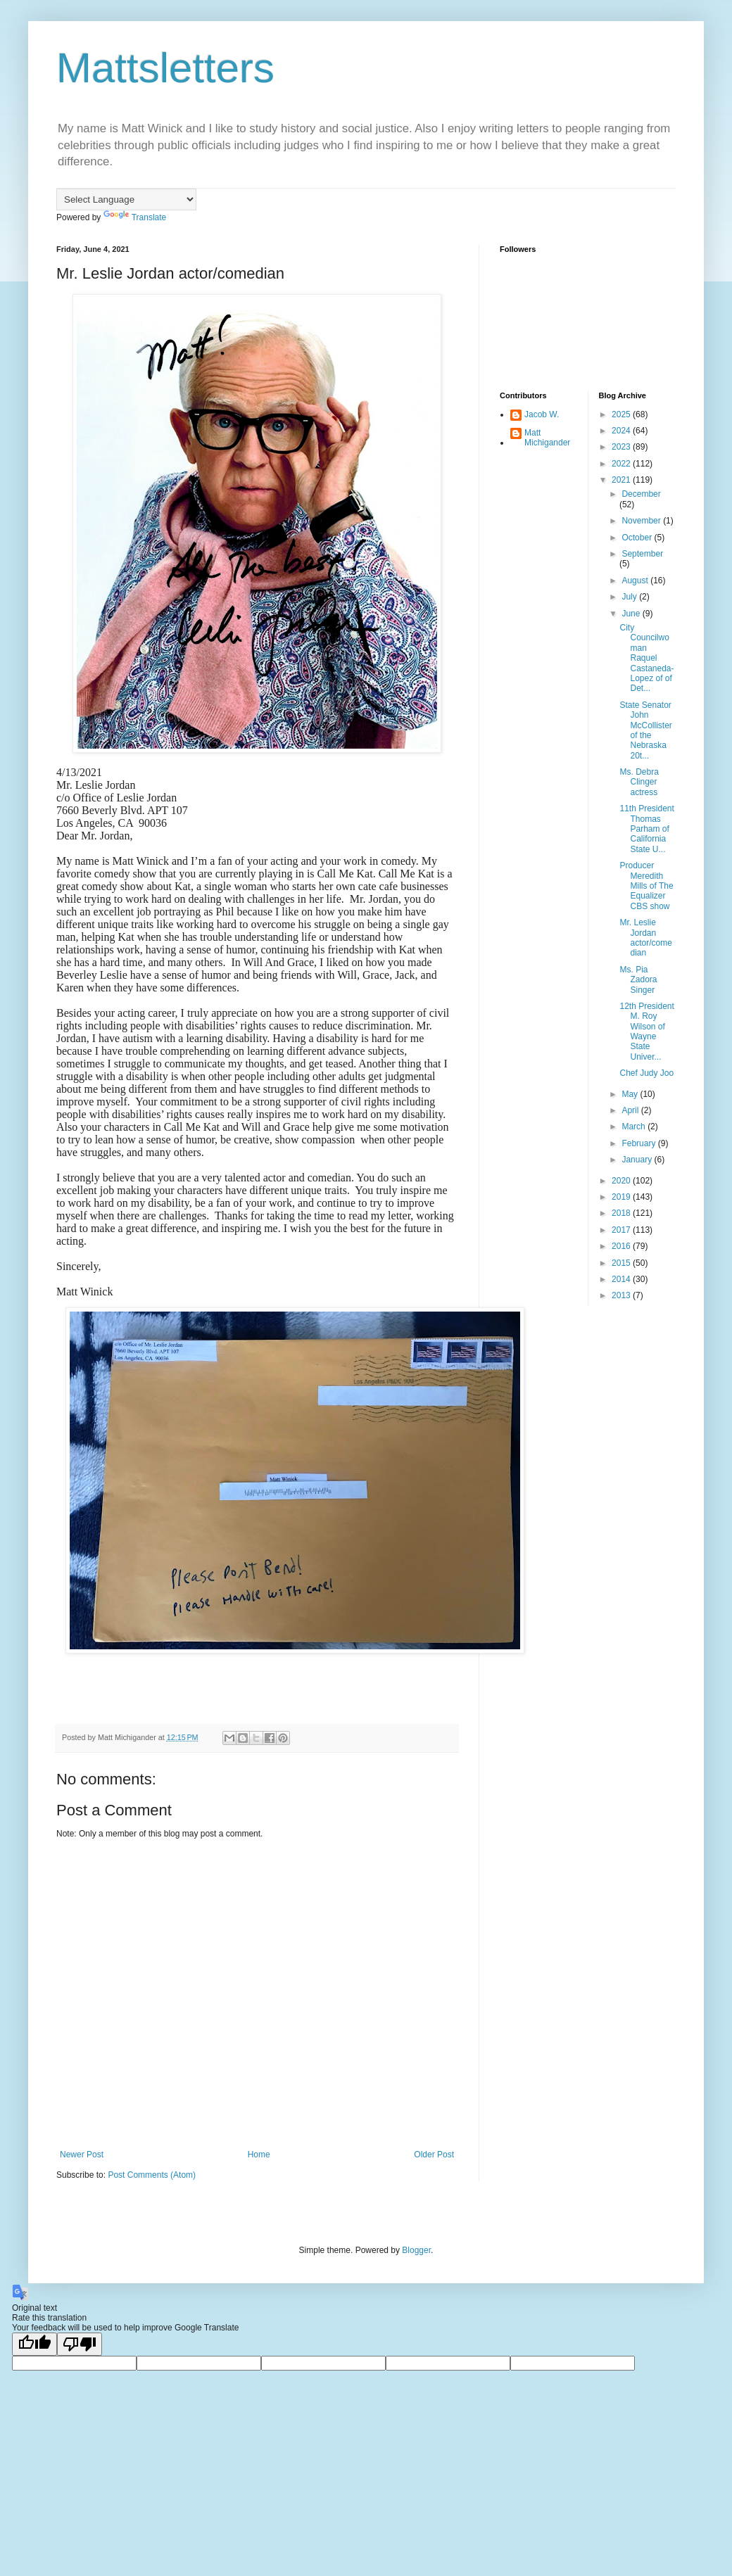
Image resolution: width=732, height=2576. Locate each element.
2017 (622, 1230)
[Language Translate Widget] (126, 199)
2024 (622, 431)
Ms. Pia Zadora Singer (638, 980)
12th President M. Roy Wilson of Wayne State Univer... (646, 1031)
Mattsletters (165, 67)
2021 (622, 480)
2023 (622, 447)
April (630, 1110)
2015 (622, 1263)
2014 (622, 1279)
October (637, 538)
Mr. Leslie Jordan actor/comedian (645, 938)
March (634, 1126)
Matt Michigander (547, 438)
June (631, 613)
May (630, 1094)
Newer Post (81, 2154)
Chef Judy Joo (646, 1073)
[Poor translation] (79, 2344)
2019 (622, 1197)
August (635, 580)
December (640, 494)
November (642, 521)
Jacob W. (541, 414)
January (637, 1160)
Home (259, 2154)
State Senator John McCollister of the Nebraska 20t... (645, 730)
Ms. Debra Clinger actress (638, 782)
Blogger (416, 2250)
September (642, 554)
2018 (622, 1213)
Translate (135, 217)
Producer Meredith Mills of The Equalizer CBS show (646, 886)
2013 (622, 1295)
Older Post (434, 2154)
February (639, 1143)
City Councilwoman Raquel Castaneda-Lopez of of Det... (646, 658)
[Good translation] (34, 2344)
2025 (622, 414)
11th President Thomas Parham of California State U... (646, 829)
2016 (622, 1246)
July (630, 597)
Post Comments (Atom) (152, 2175)
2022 (622, 464)
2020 (622, 1181)
